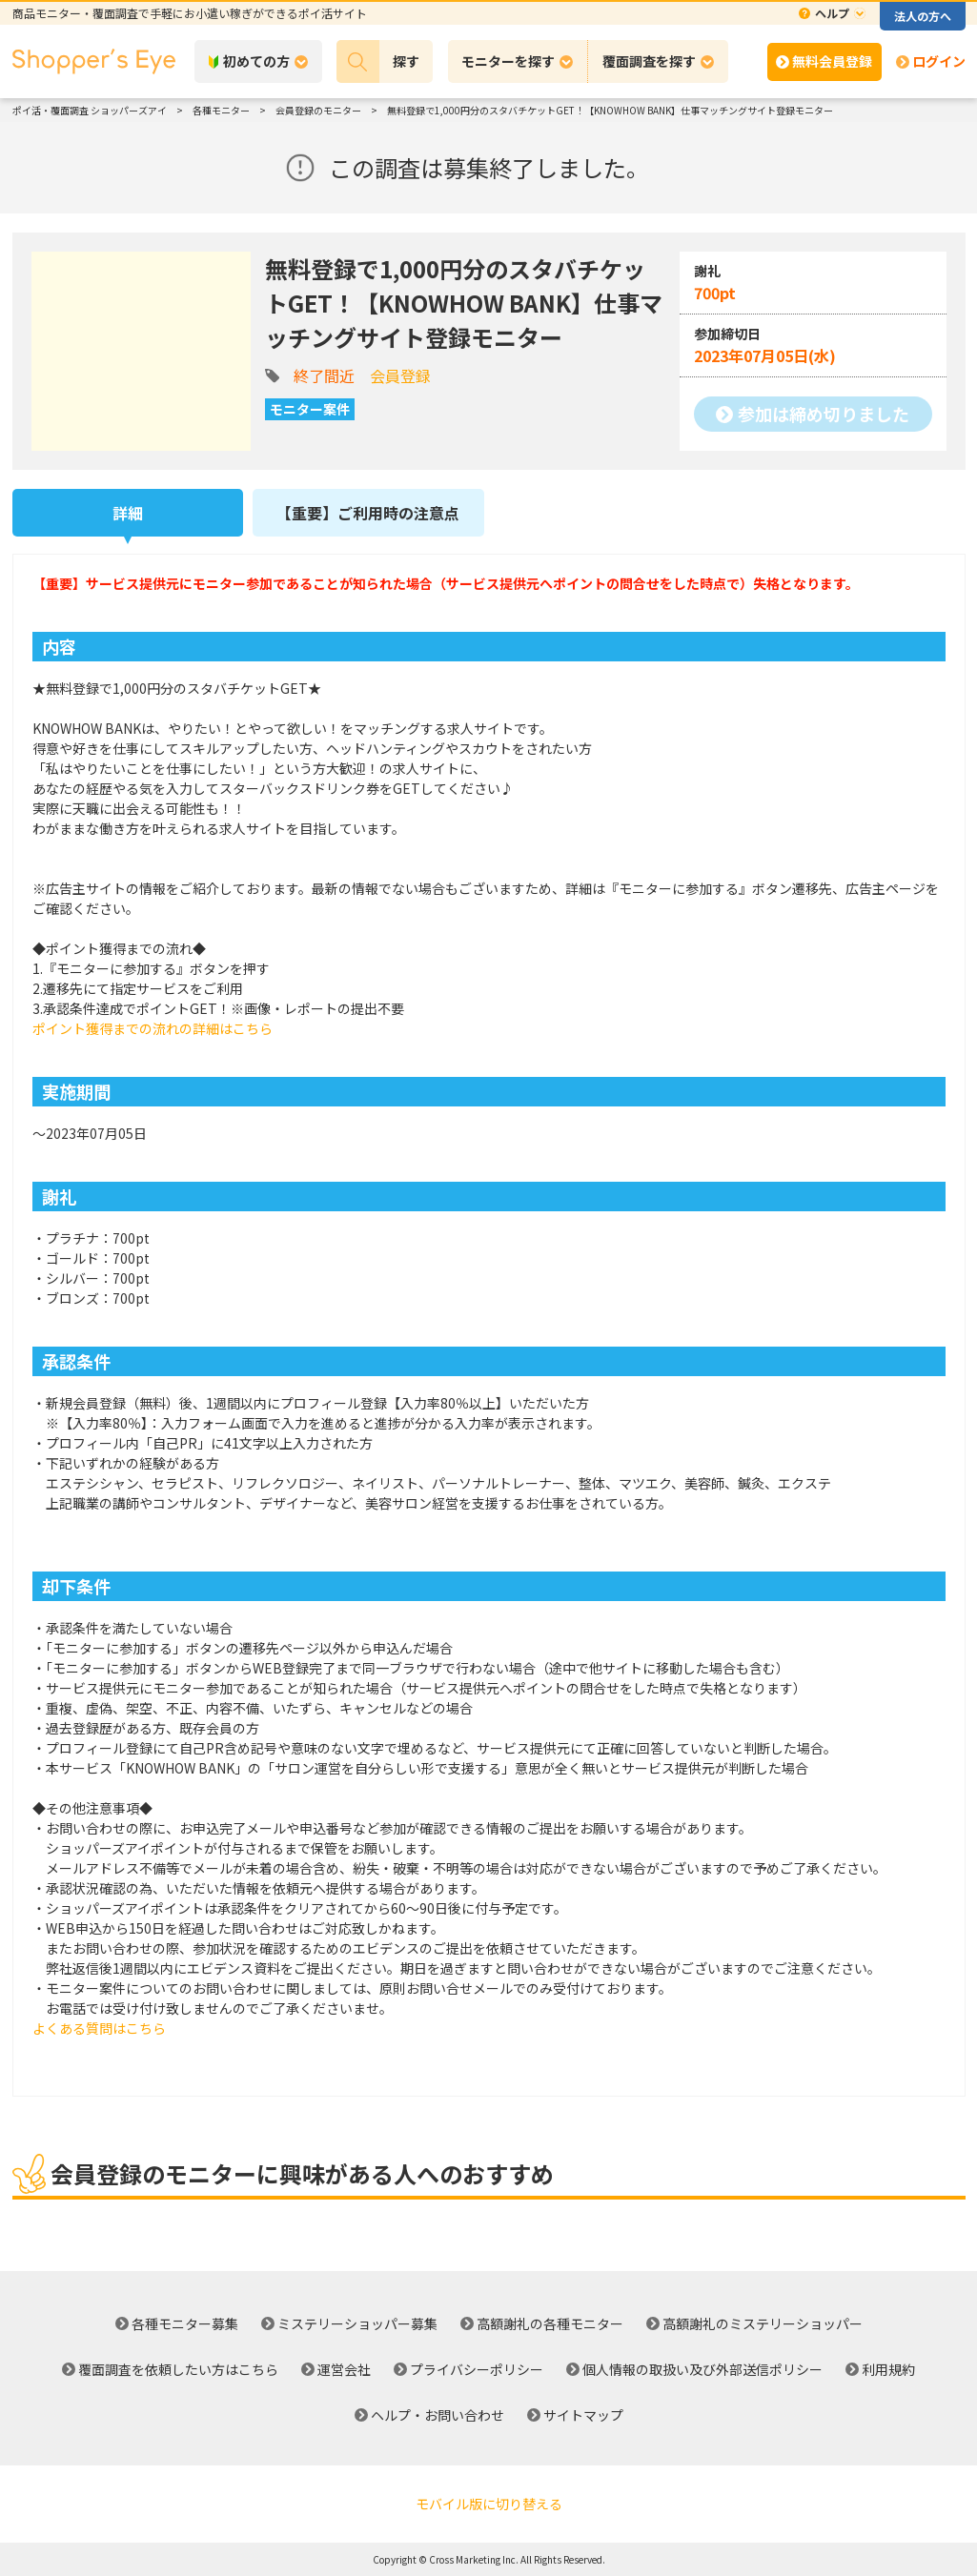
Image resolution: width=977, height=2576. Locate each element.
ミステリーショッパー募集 (357, 2323)
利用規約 (888, 2369)
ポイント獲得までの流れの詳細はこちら (152, 1028)
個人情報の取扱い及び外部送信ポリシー (702, 2369)
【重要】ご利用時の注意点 (367, 512)
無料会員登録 (832, 61)
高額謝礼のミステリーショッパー (762, 2323)
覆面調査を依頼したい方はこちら (178, 2369)
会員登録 (400, 375)
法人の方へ (922, 16)
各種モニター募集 (185, 2323)
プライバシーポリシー (476, 2369)
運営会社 (344, 2369)
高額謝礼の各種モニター (550, 2323)
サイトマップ (583, 2414)
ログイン (939, 61)
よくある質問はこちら (99, 2028)
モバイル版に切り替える (489, 2503)
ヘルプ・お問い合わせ (437, 2414)
